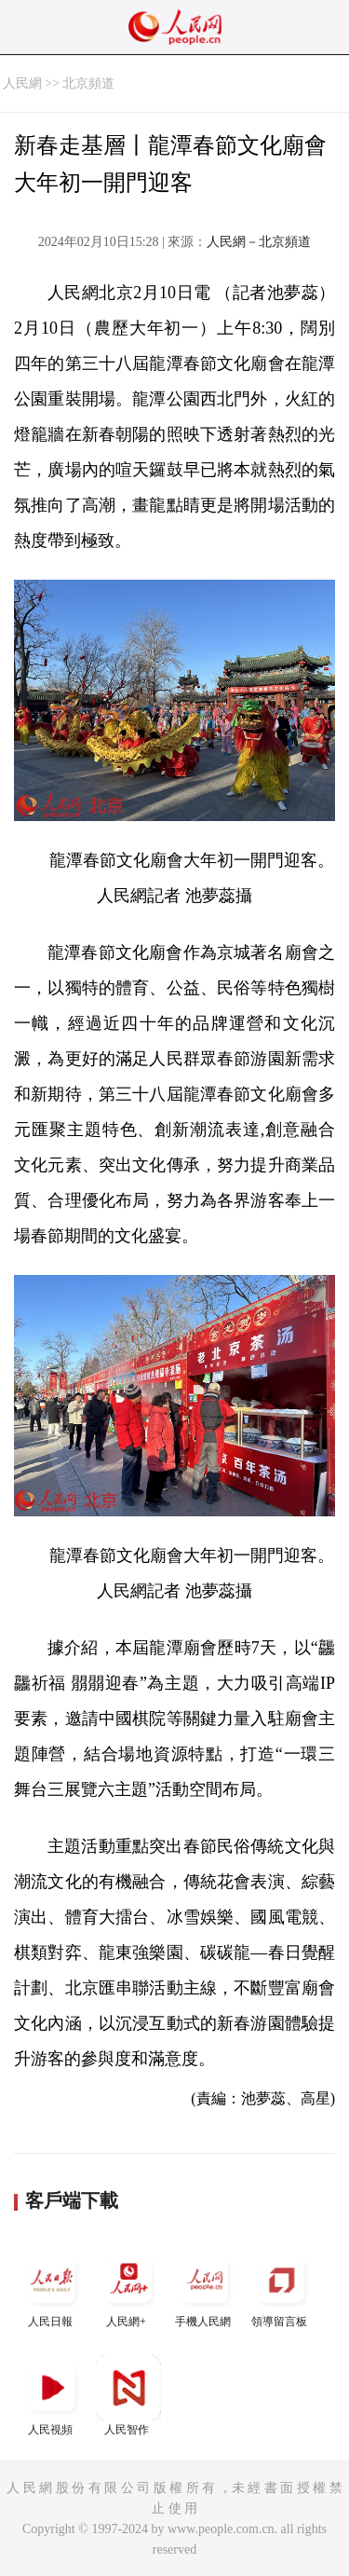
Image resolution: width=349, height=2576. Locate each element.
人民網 (22, 83)
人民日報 (52, 2287)
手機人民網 (204, 2287)
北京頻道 (88, 83)
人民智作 (128, 2395)
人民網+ (128, 2287)
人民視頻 (52, 2395)
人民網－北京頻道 (259, 242)
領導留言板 (281, 2287)
